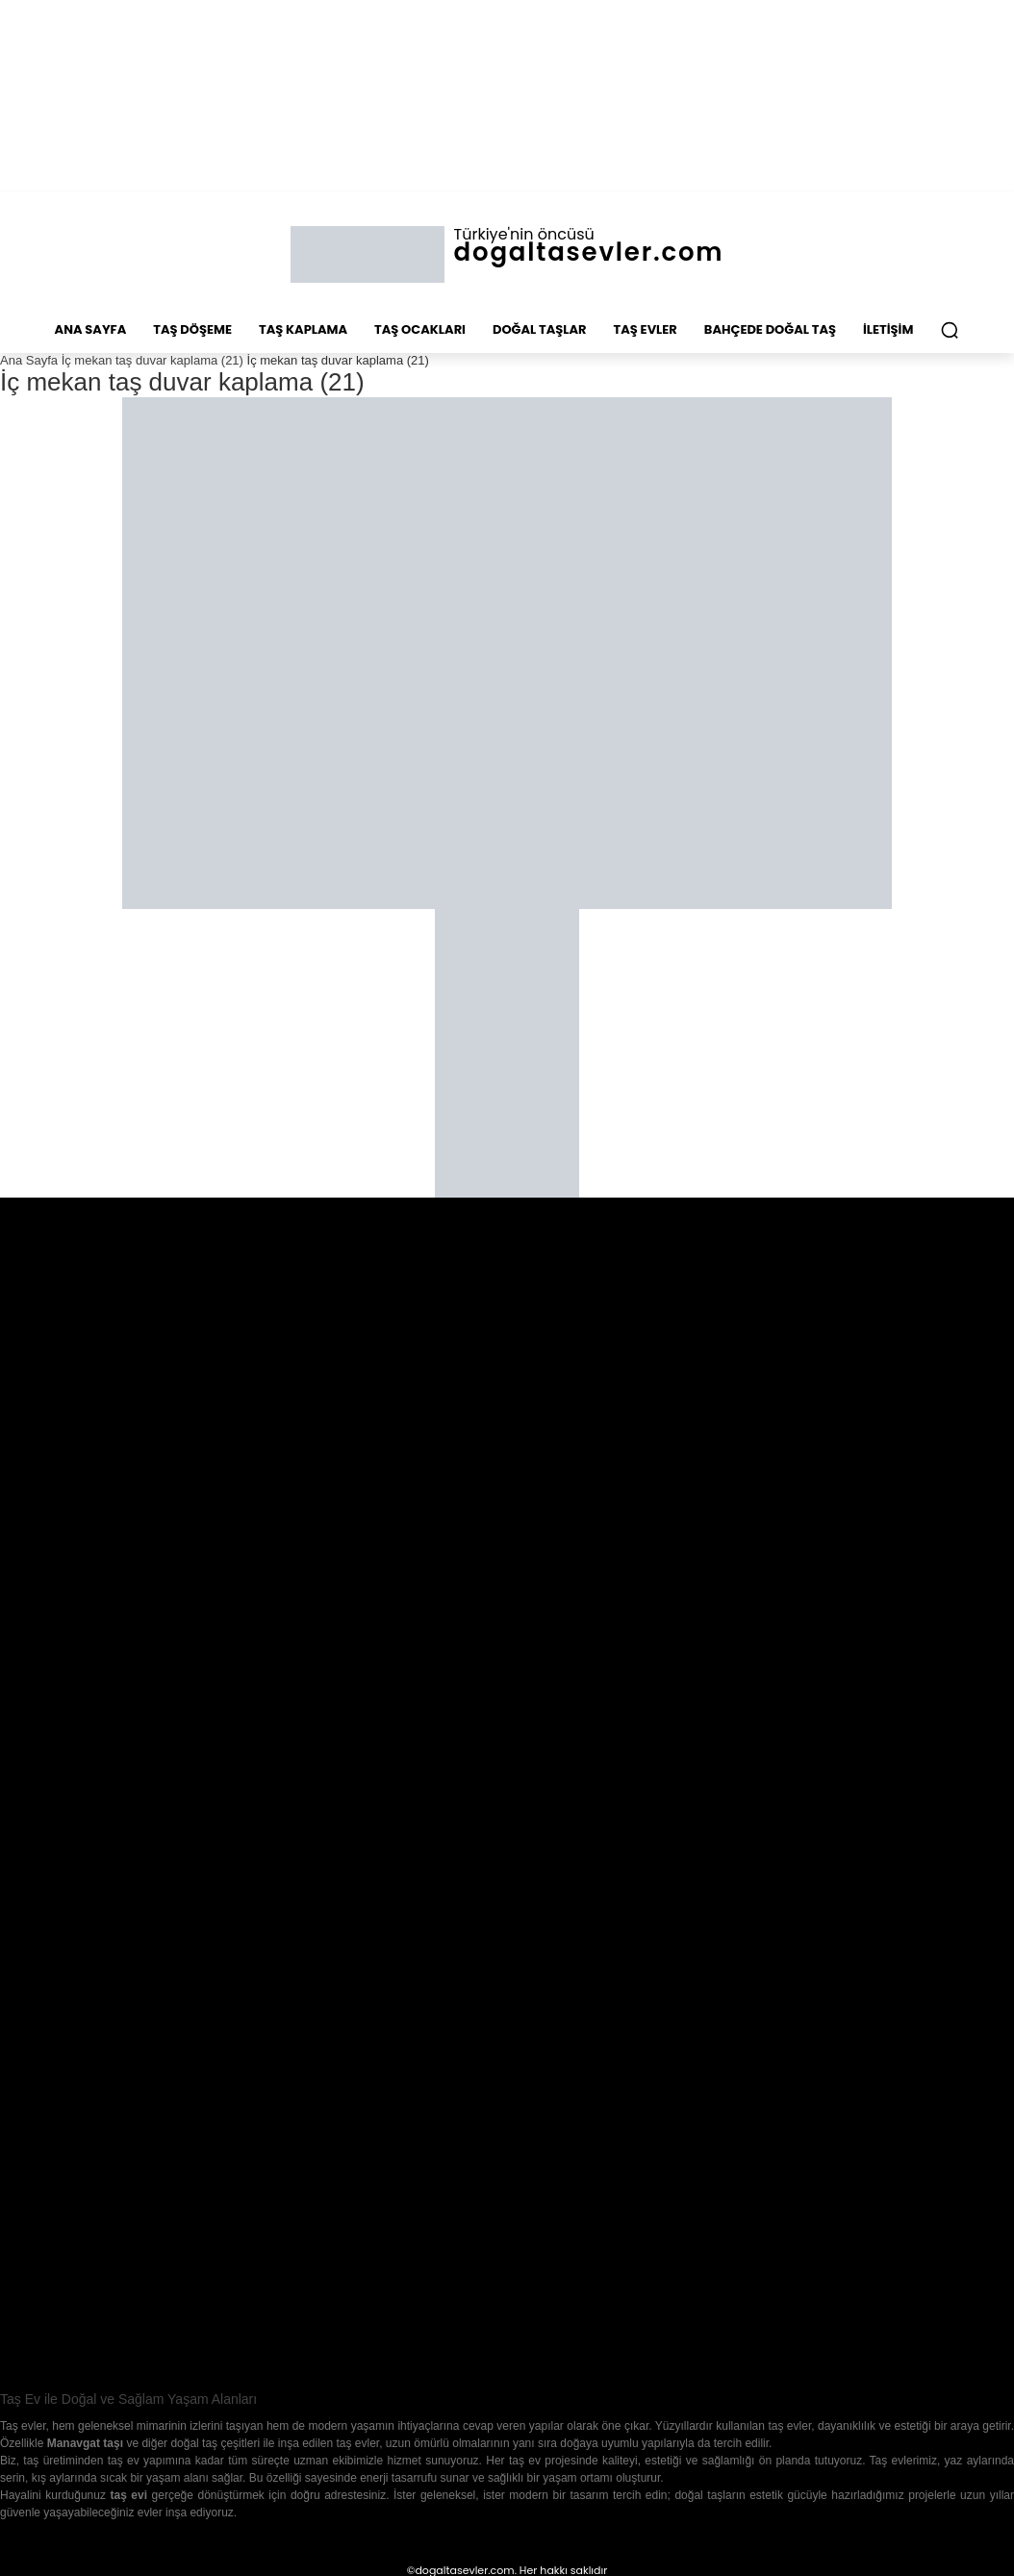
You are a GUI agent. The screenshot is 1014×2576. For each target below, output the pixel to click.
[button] (949, 330)
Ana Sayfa (29, 360)
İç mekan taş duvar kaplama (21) (152, 360)
